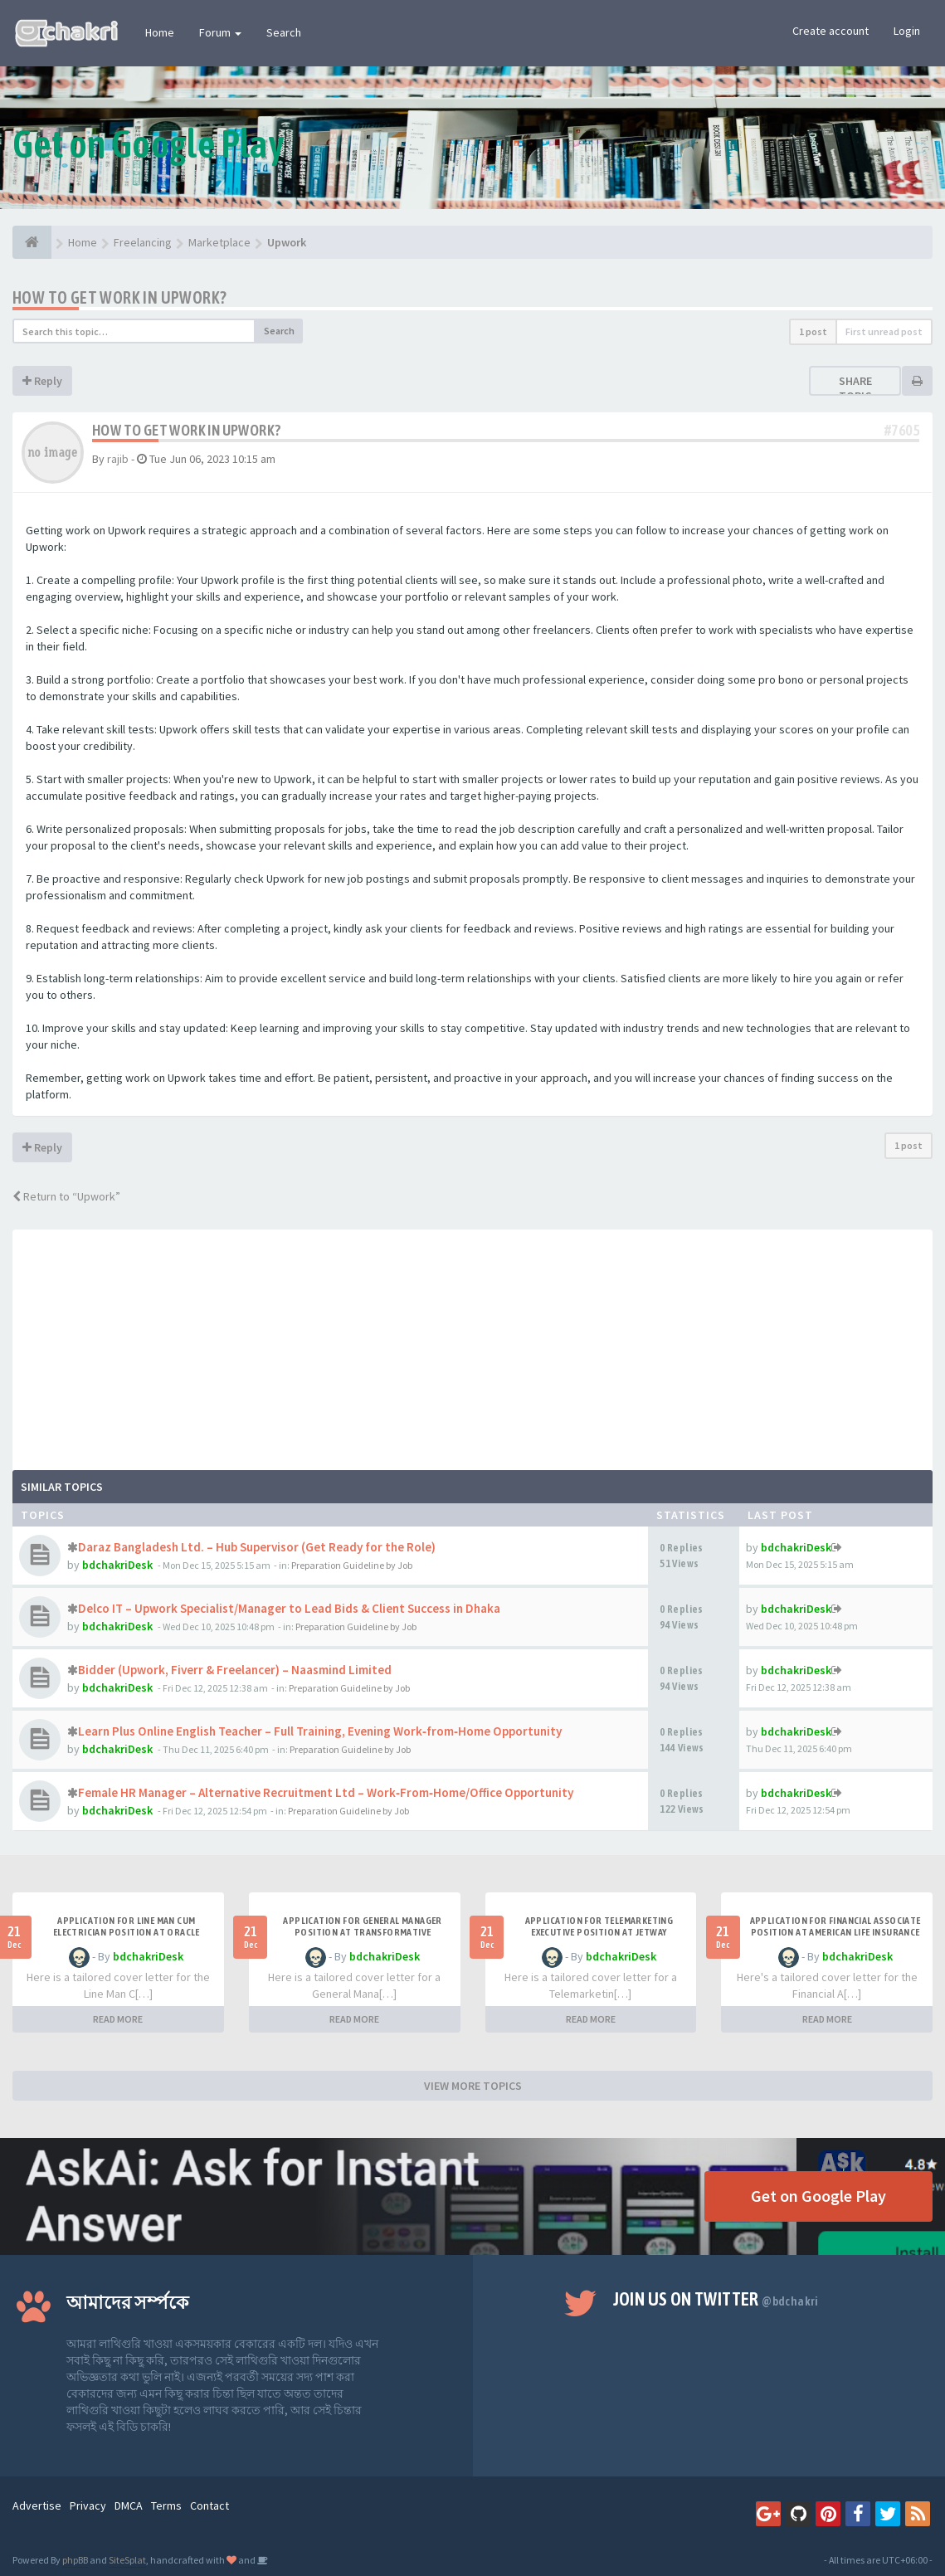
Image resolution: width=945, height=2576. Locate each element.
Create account (830, 30)
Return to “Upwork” (66, 1196)
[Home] (31, 242)
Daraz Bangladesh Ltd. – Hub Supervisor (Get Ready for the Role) (257, 1547)
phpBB (75, 2560)
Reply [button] (42, 380)
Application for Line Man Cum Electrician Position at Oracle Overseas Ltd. (126, 1932)
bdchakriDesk (117, 1564)
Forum (220, 32)
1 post (813, 331)
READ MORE (118, 2019)
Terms (166, 2505)
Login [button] (907, 30)
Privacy (88, 2505)
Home (159, 32)
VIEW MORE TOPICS (473, 2085)
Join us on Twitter (716, 2299)
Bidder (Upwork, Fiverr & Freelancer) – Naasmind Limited (235, 1670)
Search (283, 32)
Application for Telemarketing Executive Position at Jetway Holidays (599, 1932)
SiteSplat (127, 2560)
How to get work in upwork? (119, 297)
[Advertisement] (472, 1346)
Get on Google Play (818, 2195)
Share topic (855, 388)
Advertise (36, 2505)
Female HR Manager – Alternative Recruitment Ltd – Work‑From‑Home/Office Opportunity (325, 1792)
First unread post (884, 331)
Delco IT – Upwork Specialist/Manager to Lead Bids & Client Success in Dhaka (289, 1608)
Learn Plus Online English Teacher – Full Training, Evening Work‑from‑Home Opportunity (320, 1731)
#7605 (901, 430)
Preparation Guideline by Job (351, 1565)
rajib (118, 458)
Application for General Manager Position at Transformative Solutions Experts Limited (362, 1932)
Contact (209, 2505)
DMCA (128, 2505)
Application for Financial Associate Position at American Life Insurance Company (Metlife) (835, 1932)
